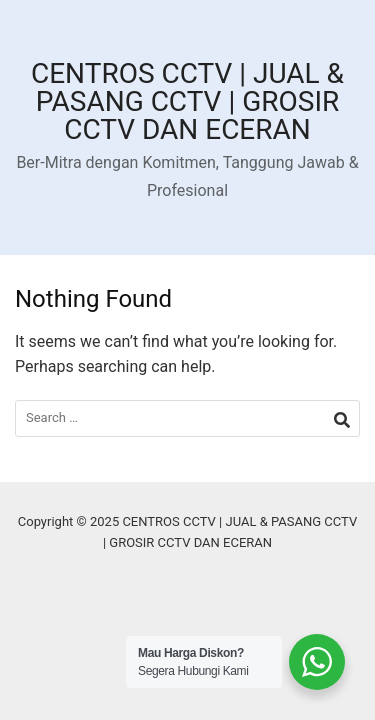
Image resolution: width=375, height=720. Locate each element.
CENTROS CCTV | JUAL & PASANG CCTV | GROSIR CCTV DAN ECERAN (187, 101)
